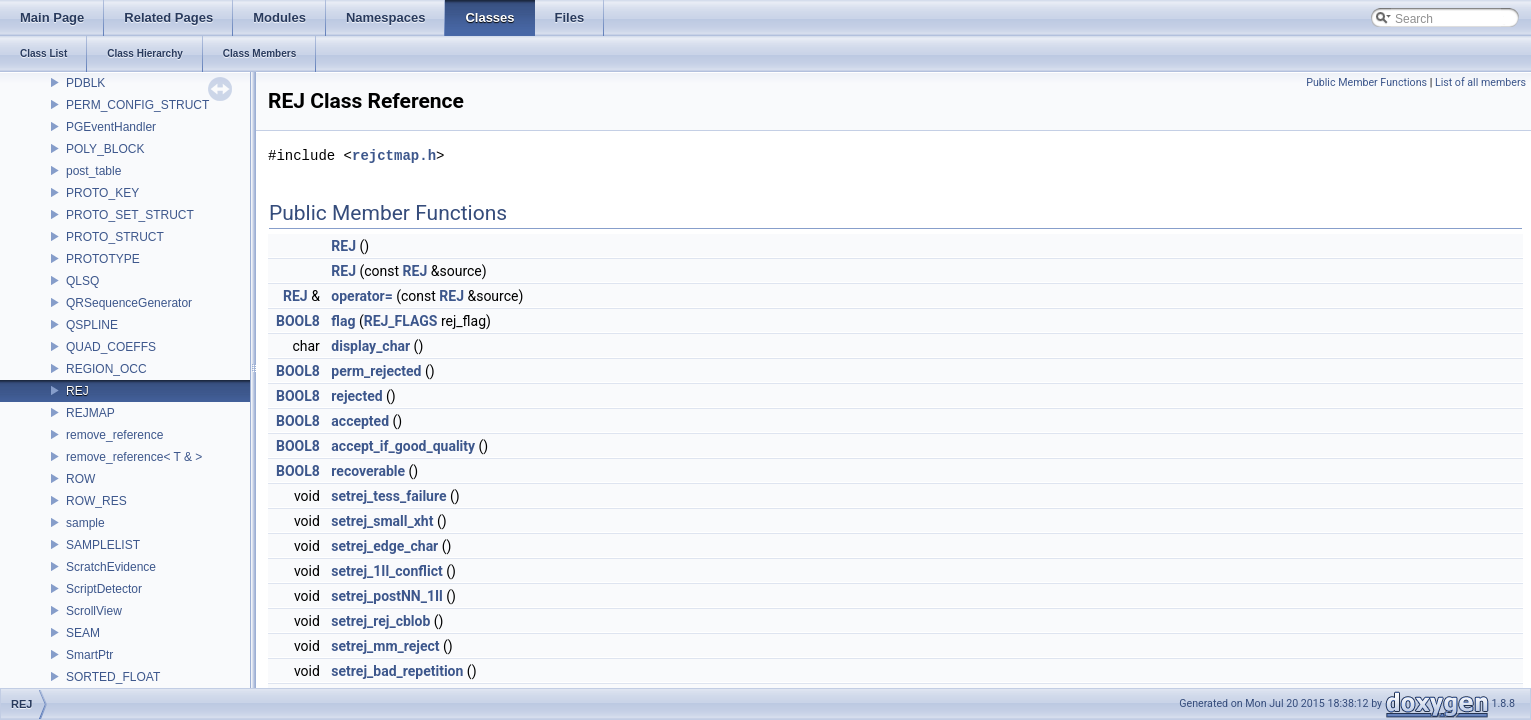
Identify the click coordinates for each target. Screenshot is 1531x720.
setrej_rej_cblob (380, 621)
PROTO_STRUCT (115, 237)
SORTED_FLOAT (113, 677)
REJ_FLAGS (401, 321)
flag (343, 321)
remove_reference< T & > (134, 457)
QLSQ (82, 281)
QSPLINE (92, 325)
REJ (77, 391)
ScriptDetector (104, 589)
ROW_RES (96, 501)
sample (85, 523)
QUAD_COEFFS (111, 347)
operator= (361, 296)
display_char (370, 346)
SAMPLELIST (103, 545)
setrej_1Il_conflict (386, 571)
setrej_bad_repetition (397, 671)
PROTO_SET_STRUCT (130, 215)
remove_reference (114, 435)
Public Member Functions (1366, 82)
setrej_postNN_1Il (386, 596)
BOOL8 (298, 321)
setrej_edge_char (384, 546)
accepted (360, 421)
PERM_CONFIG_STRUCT (137, 105)
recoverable (368, 471)
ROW (80, 479)
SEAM (83, 633)
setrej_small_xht (382, 521)
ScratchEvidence (111, 567)
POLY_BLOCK (105, 149)
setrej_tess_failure (388, 496)
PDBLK (85, 83)
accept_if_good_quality (403, 446)
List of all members (1480, 82)
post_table (93, 171)
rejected (356, 396)
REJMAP (90, 413)
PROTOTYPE (103, 259)
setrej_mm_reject (385, 646)
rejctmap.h (394, 155)
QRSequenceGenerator (129, 303)
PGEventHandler (111, 127)
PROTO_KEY (102, 193)
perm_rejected (376, 371)
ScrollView (94, 611)
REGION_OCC (106, 369)
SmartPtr (89, 655)
